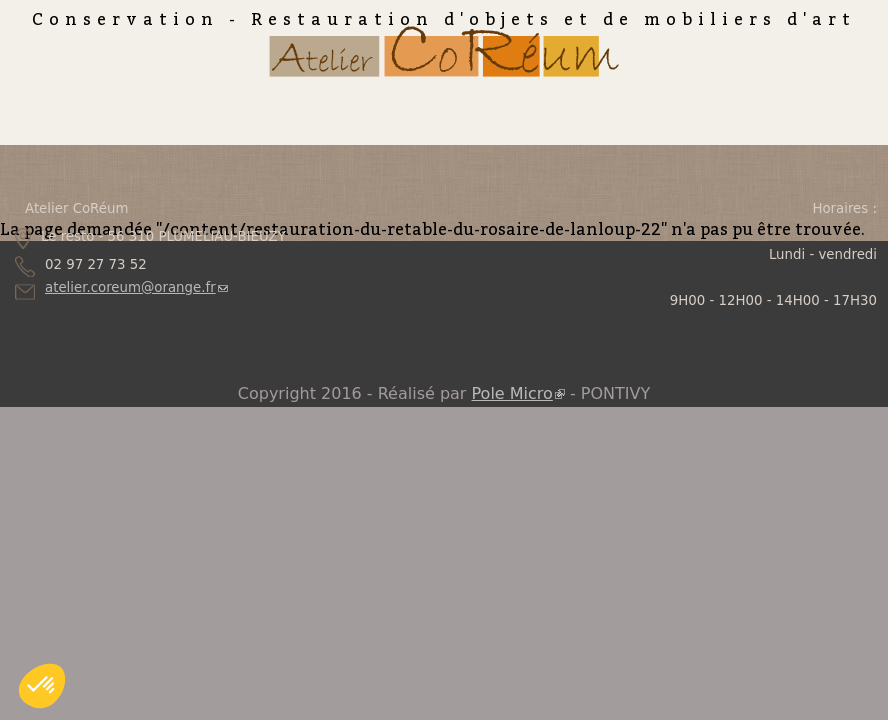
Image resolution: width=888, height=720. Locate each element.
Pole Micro (518, 393)
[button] (42, 686)
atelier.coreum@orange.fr (136, 287)
